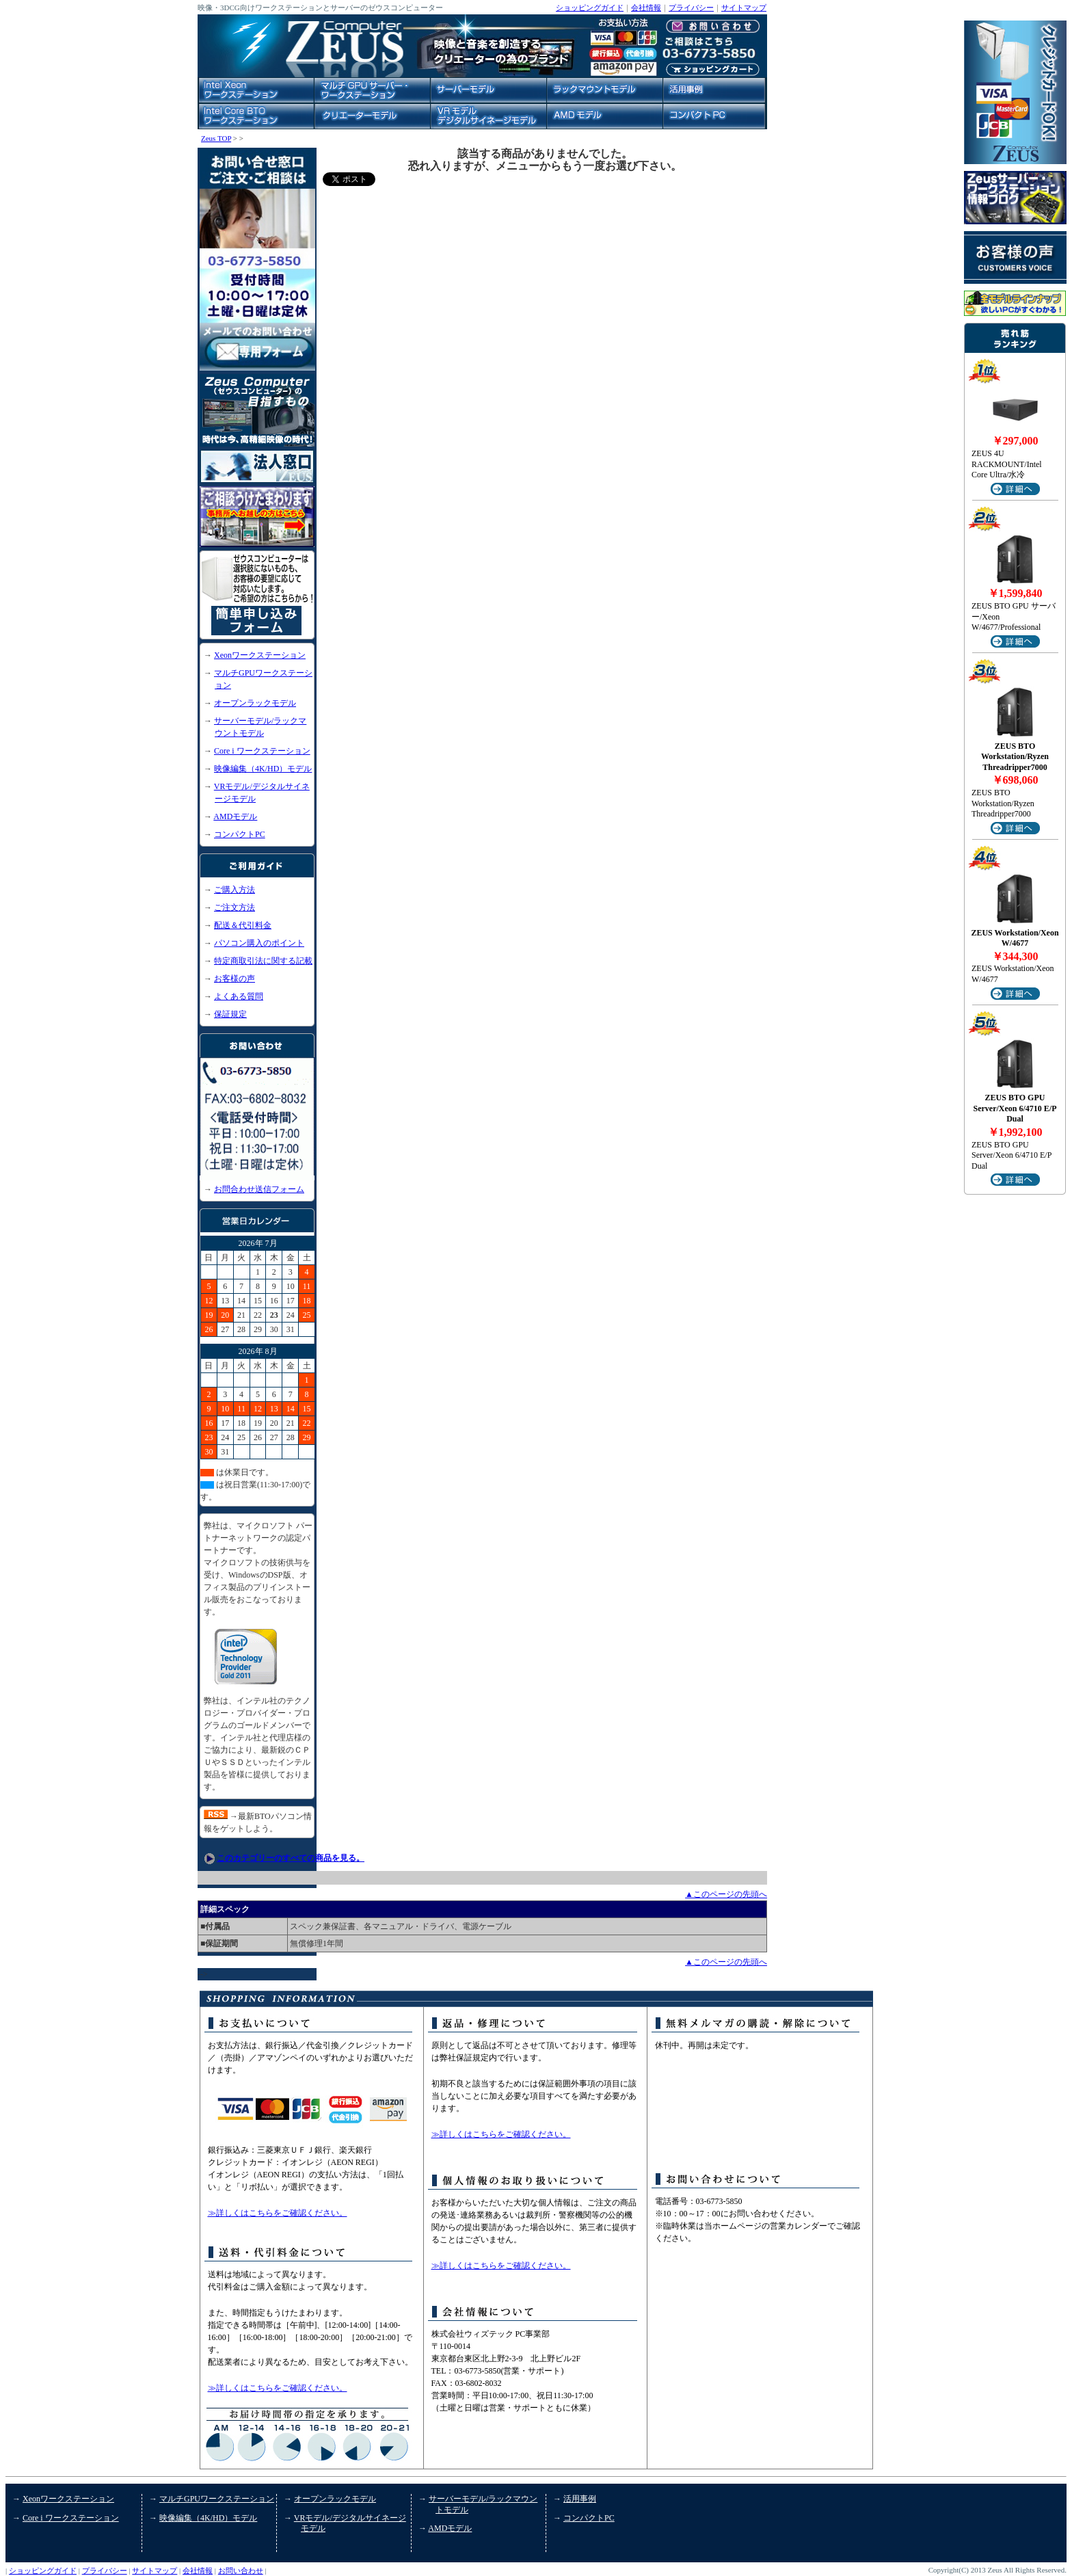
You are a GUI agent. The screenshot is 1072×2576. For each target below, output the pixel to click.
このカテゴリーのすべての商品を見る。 (290, 1858)
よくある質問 (238, 996)
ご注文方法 (234, 907)
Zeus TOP (216, 138)
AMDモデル (235, 816)
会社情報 (646, 7)
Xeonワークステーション (260, 655)
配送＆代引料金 (242, 925)
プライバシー (691, 7)
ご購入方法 (234, 889)
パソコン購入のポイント (259, 943)
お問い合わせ (240, 2570)
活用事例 (579, 2499)
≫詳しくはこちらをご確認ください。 (277, 2213)
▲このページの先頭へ (726, 1894)
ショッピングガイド (590, 7)
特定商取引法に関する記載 (263, 961)
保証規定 (230, 1014)
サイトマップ (743, 7)
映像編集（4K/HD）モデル (263, 768)
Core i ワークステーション (262, 751)
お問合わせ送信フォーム (259, 1189)
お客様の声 (234, 978)
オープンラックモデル (255, 703)
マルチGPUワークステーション (216, 2499)
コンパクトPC (239, 834)
